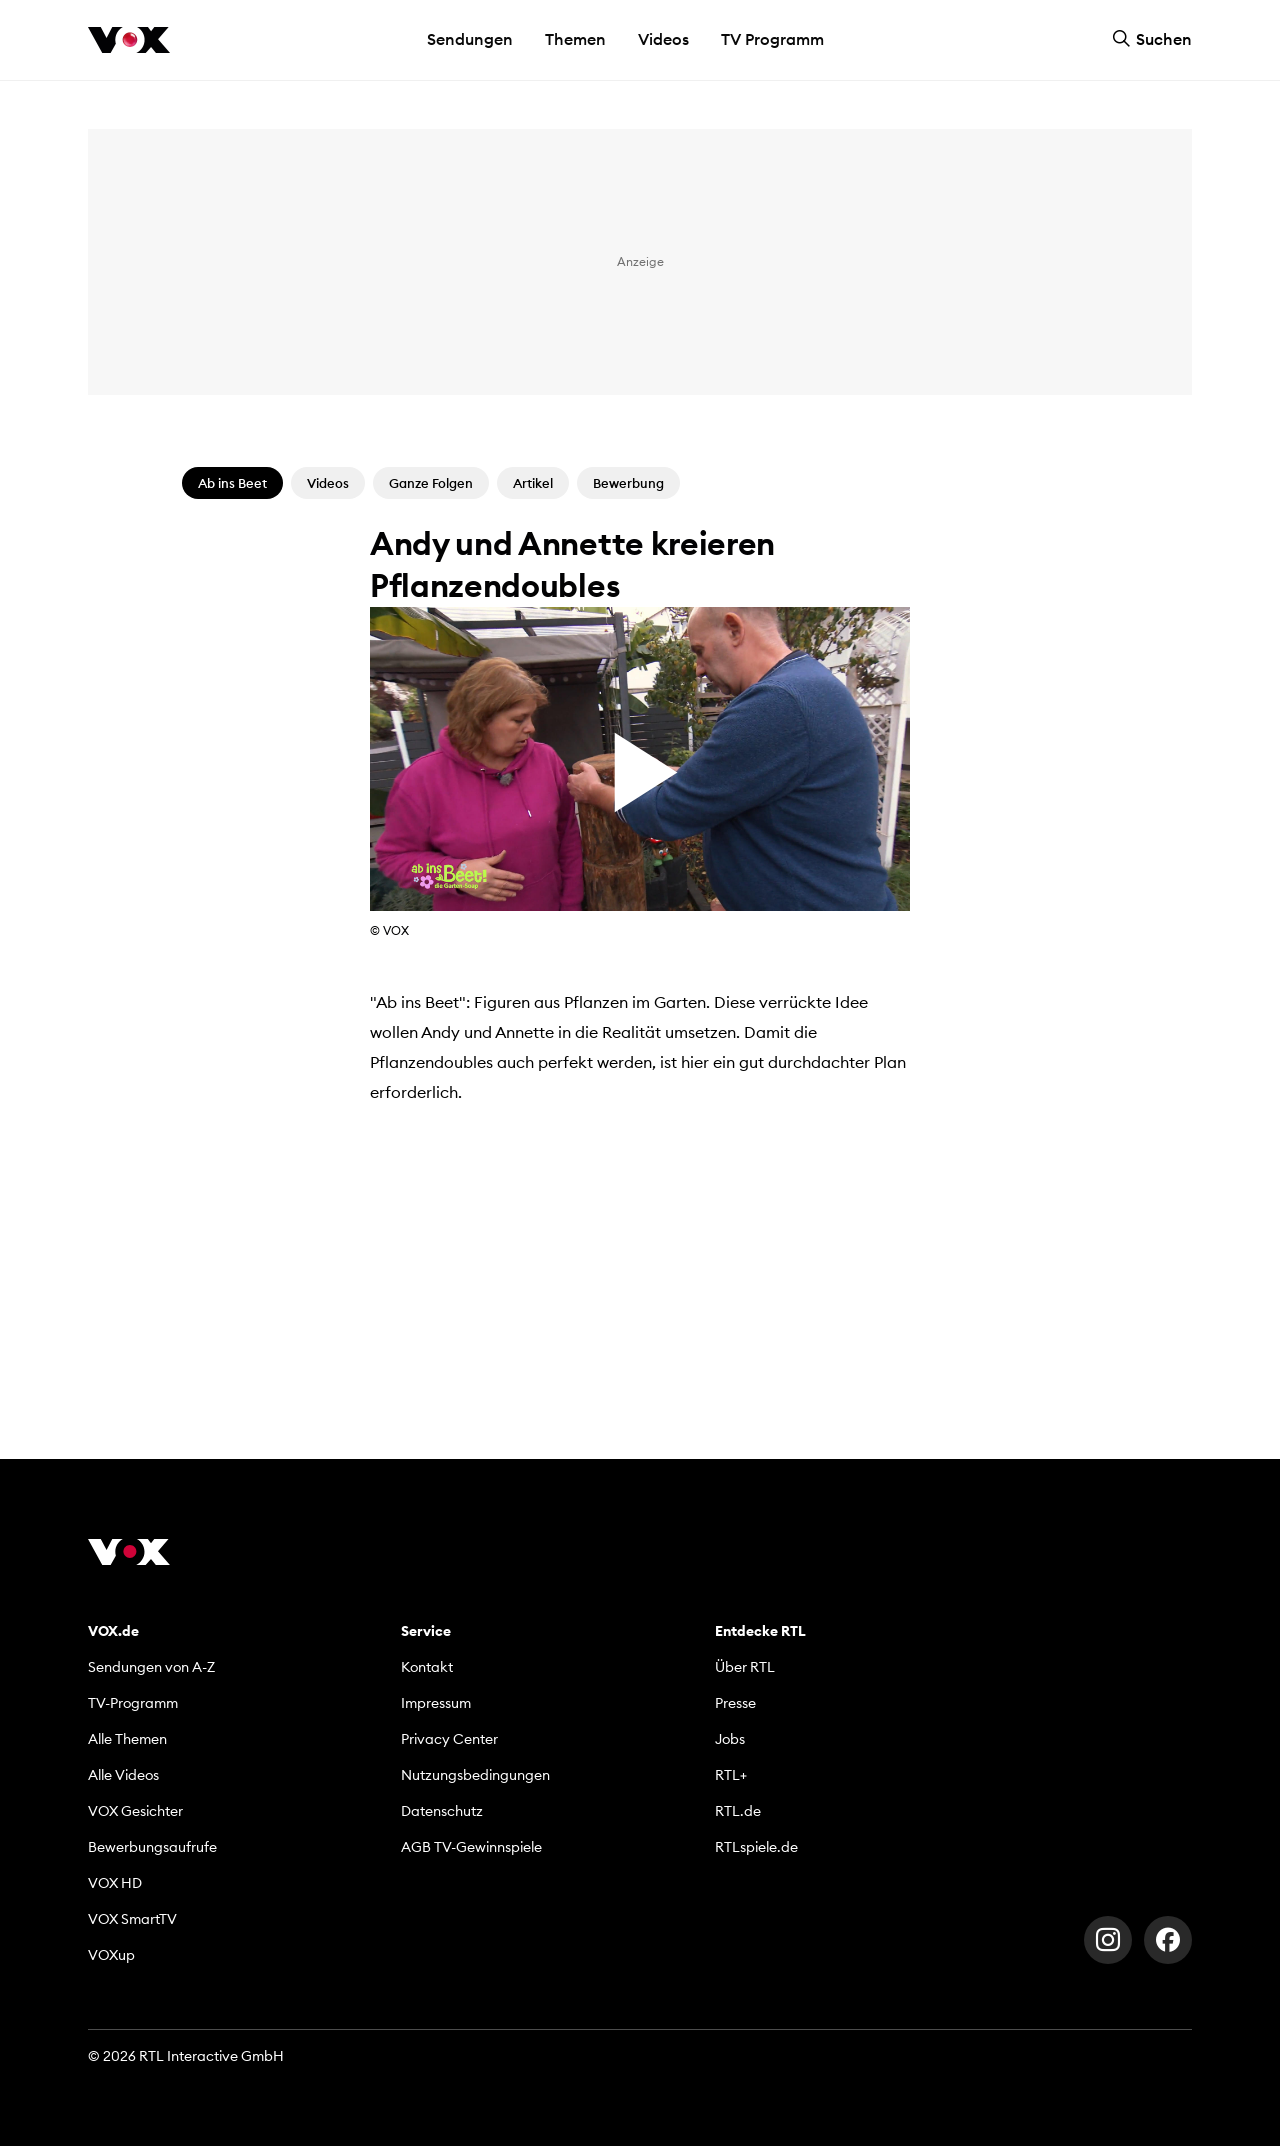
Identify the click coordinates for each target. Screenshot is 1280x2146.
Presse (735, 1703)
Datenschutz (442, 1811)
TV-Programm (133, 1703)
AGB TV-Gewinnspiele (471, 1847)
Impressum (436, 1703)
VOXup (111, 1955)
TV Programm (772, 39)
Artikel (533, 483)
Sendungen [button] (470, 39)
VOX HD (115, 1883)
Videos (663, 39)
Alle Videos (123, 1775)
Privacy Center (449, 1739)
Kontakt (427, 1667)
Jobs (730, 1739)
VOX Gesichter (135, 1811)
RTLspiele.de (756, 1847)
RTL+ (731, 1775)
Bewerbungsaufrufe (152, 1847)
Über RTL (745, 1667)
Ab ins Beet (232, 483)
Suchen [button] (1152, 39)
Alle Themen (127, 1739)
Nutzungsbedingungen (475, 1775)
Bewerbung (628, 483)
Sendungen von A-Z (151, 1667)
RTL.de (738, 1811)
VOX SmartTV (132, 1919)
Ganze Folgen (431, 483)
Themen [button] (575, 39)
